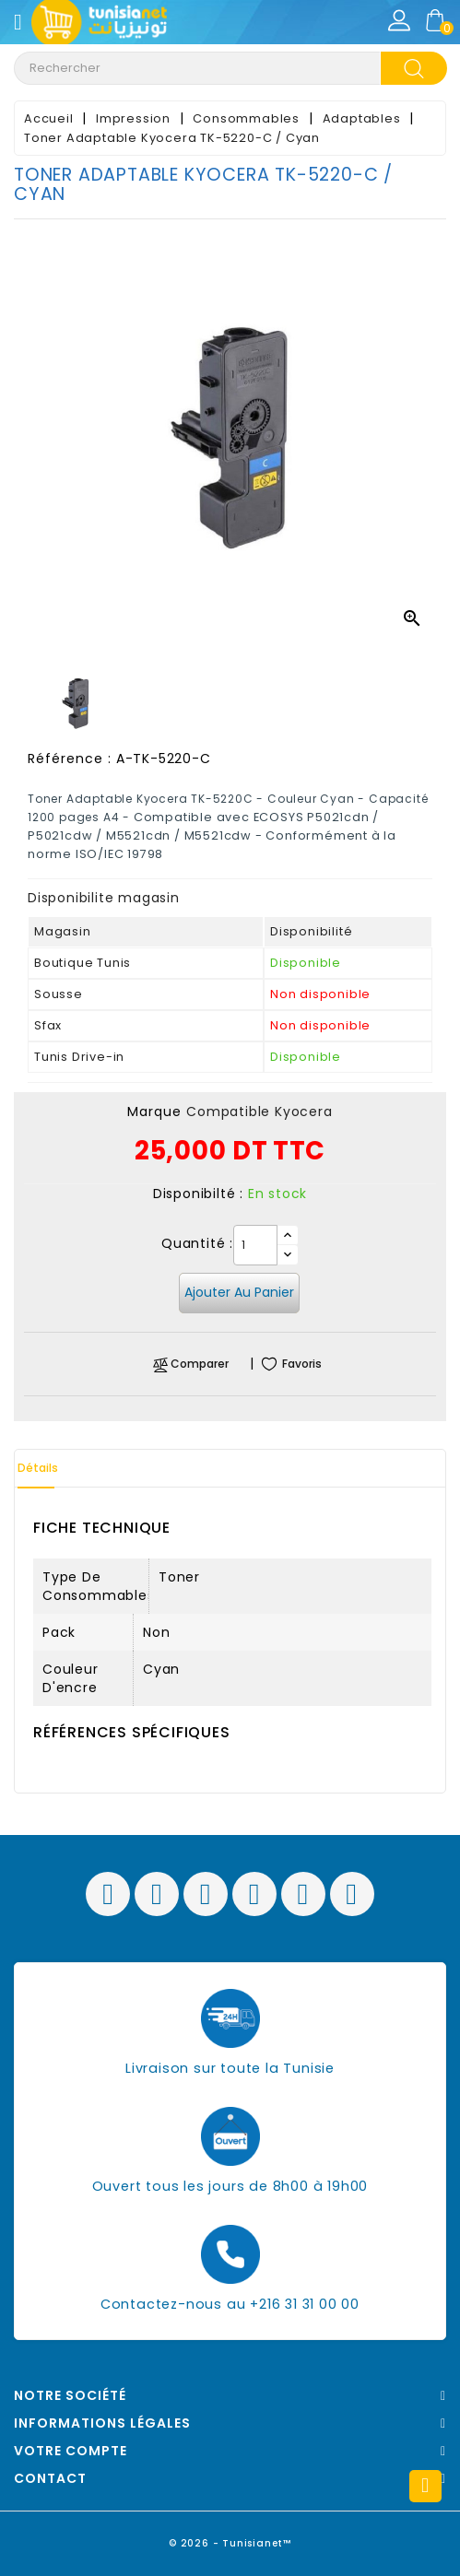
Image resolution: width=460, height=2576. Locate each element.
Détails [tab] (38, 1468)
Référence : (70, 758)
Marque (154, 1111)
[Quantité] (255, 1245)
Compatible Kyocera (259, 1111)
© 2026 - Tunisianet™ (230, 2543)
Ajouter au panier (239, 1292)
